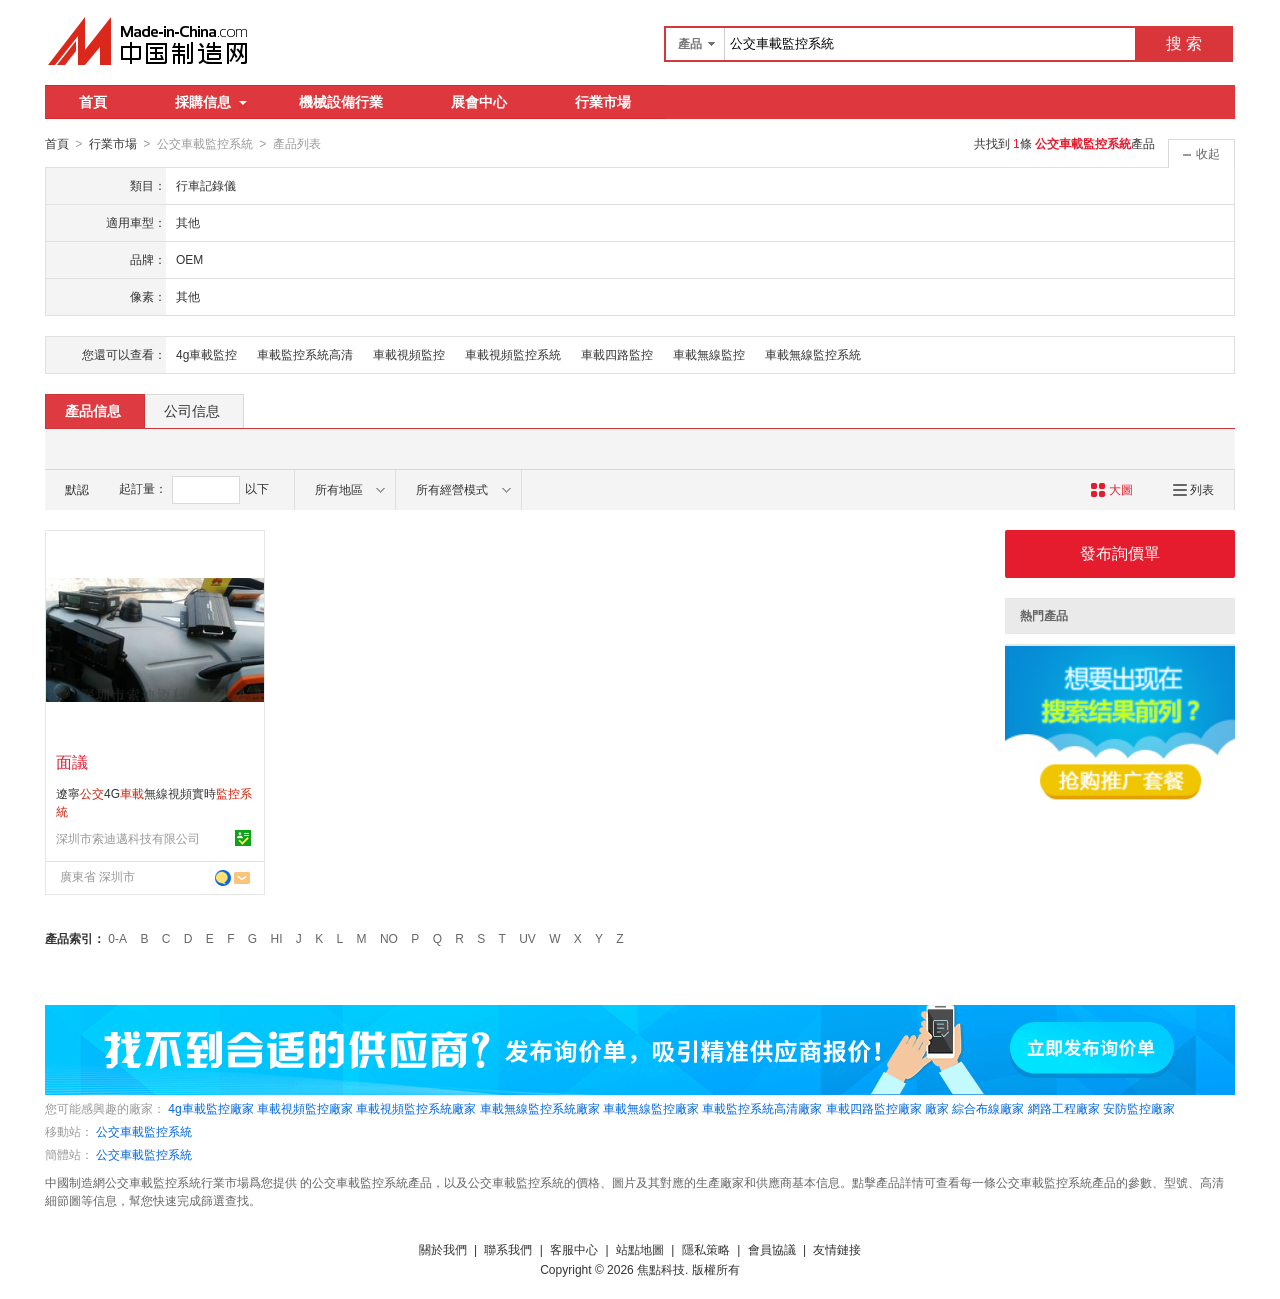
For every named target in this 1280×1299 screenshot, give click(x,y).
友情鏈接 (837, 1249)
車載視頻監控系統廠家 (416, 1108)
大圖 (1111, 489)
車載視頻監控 (409, 354)
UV (527, 938)
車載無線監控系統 (813, 354)
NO (389, 938)
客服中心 (574, 1249)
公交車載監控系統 (144, 1131)
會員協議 (772, 1249)
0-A (117, 938)
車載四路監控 (617, 354)
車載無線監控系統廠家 (540, 1108)
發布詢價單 (1120, 552)
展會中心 (479, 102)
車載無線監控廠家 (651, 1108)
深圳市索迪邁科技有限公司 (128, 838)
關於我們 (443, 1249)
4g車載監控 (206, 354)
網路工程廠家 (1064, 1108)
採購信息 (211, 102)
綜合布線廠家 (988, 1108)
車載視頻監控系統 (513, 354)
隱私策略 (706, 1249)
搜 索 (1184, 43)
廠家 (937, 1108)
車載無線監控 (709, 354)
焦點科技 (661, 1269)
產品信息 (93, 410)
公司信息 (192, 410)
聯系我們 (508, 1249)
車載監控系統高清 (305, 354)
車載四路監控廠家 (874, 1108)
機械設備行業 (341, 102)
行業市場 (603, 102)
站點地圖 (640, 1249)
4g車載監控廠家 (210, 1108)
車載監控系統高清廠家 (762, 1108)
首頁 (93, 102)
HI (277, 938)
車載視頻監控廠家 (305, 1108)
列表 (1193, 489)
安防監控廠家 (1139, 1108)
